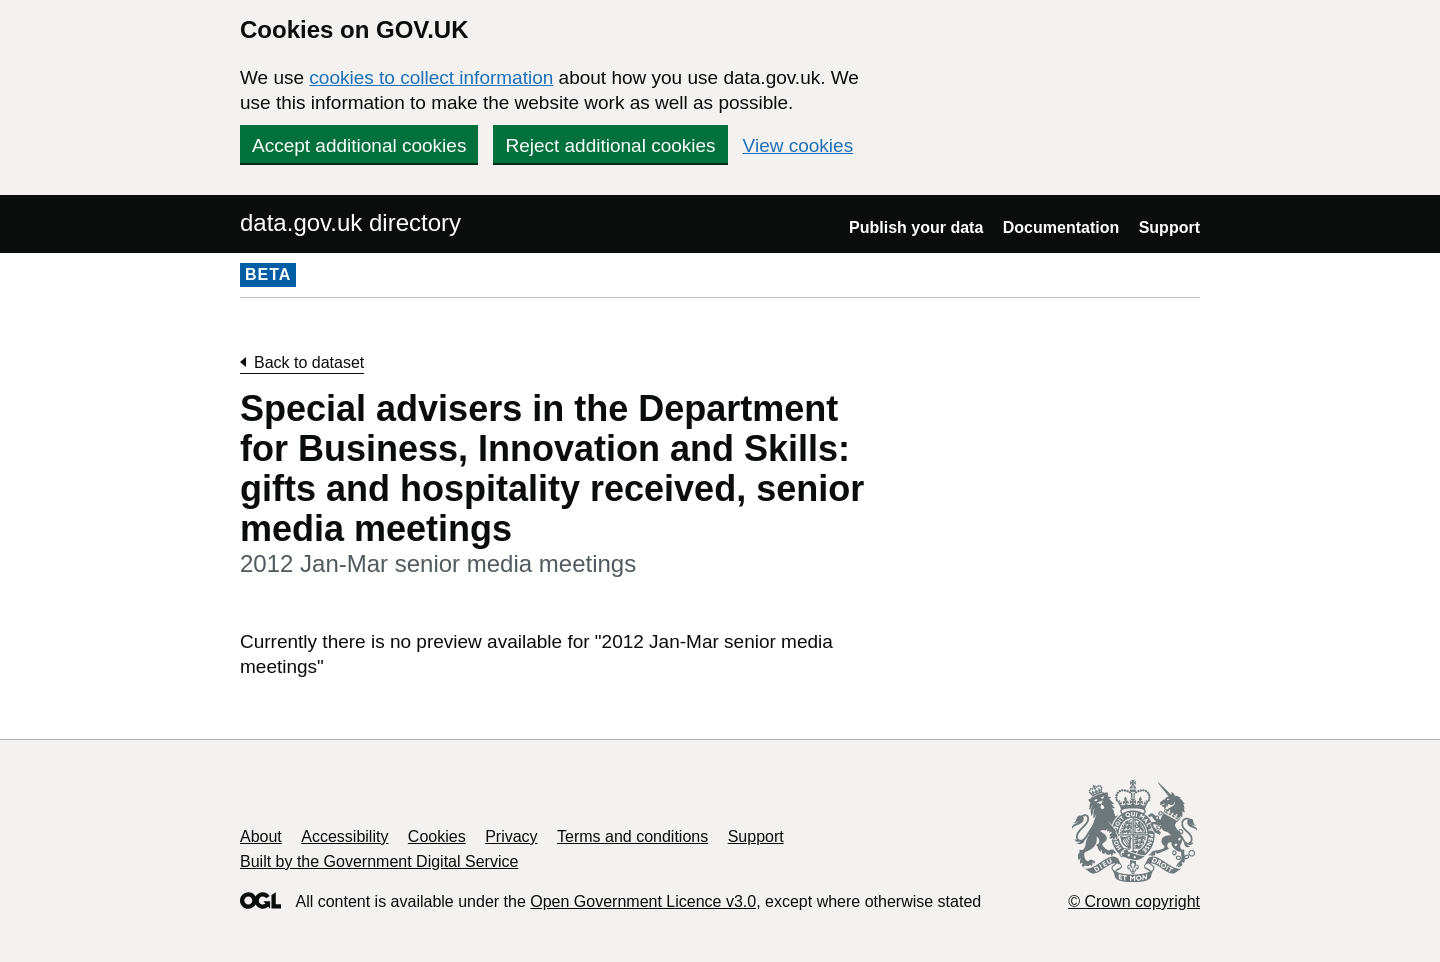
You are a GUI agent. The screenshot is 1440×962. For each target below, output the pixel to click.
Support (1169, 227)
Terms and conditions (632, 836)
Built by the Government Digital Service (379, 861)
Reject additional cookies (610, 145)
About (261, 836)
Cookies (437, 836)
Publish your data (916, 227)
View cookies (798, 145)
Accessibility (344, 836)
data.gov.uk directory (350, 222)
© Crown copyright (1134, 901)
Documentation (1061, 227)
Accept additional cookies (359, 145)
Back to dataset (309, 362)
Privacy (511, 836)
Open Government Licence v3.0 (643, 901)
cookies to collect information (431, 77)
